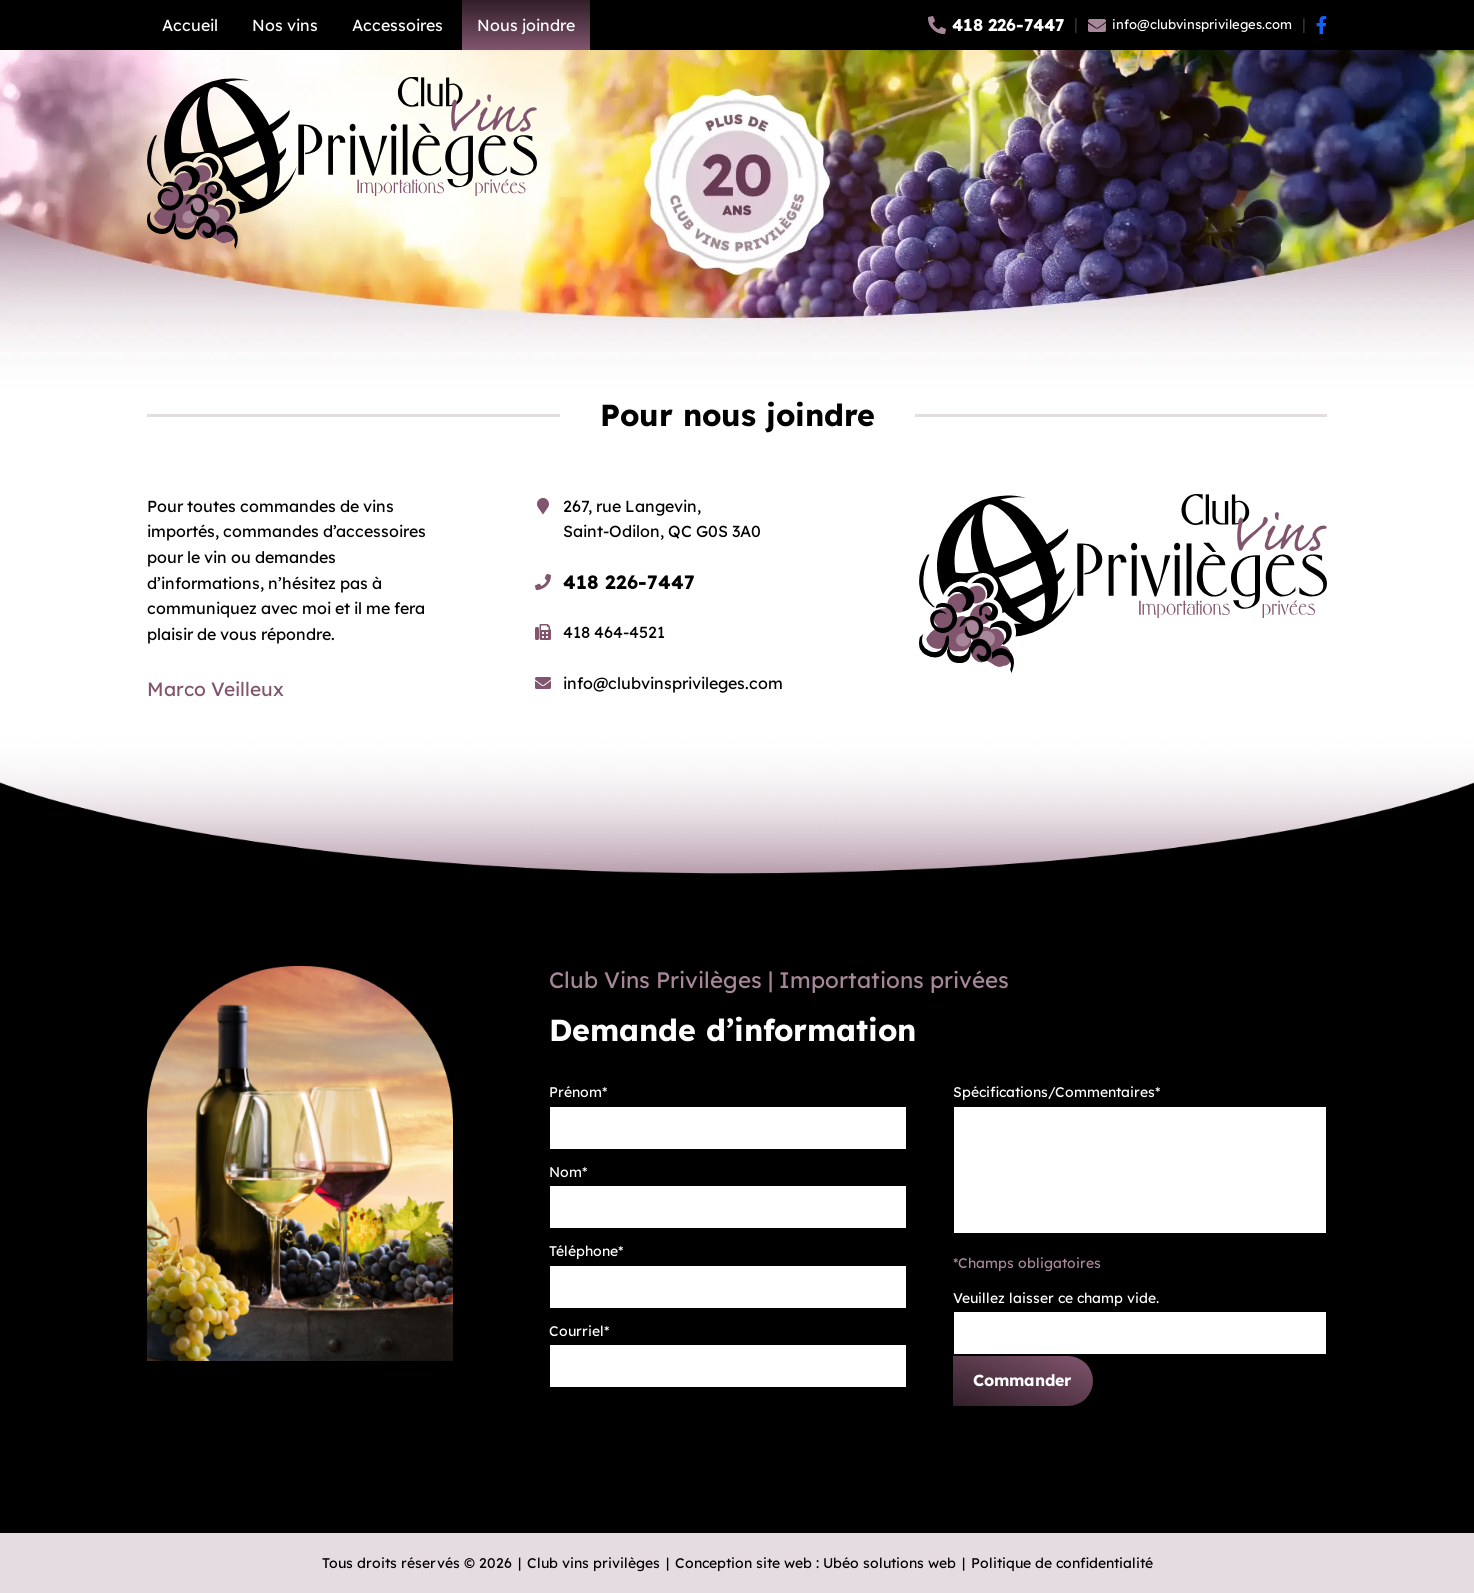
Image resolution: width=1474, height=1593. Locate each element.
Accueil (190, 25)
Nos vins (285, 25)
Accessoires (397, 25)
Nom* (568, 1172)
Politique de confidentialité (1062, 1563)
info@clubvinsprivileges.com (673, 683)
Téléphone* (586, 1251)
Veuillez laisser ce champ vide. (1056, 1298)
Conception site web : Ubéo (815, 1563)
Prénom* (578, 1092)
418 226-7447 (629, 582)
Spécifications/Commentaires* (1056, 1092)
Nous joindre (526, 25)
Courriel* (579, 1331)
